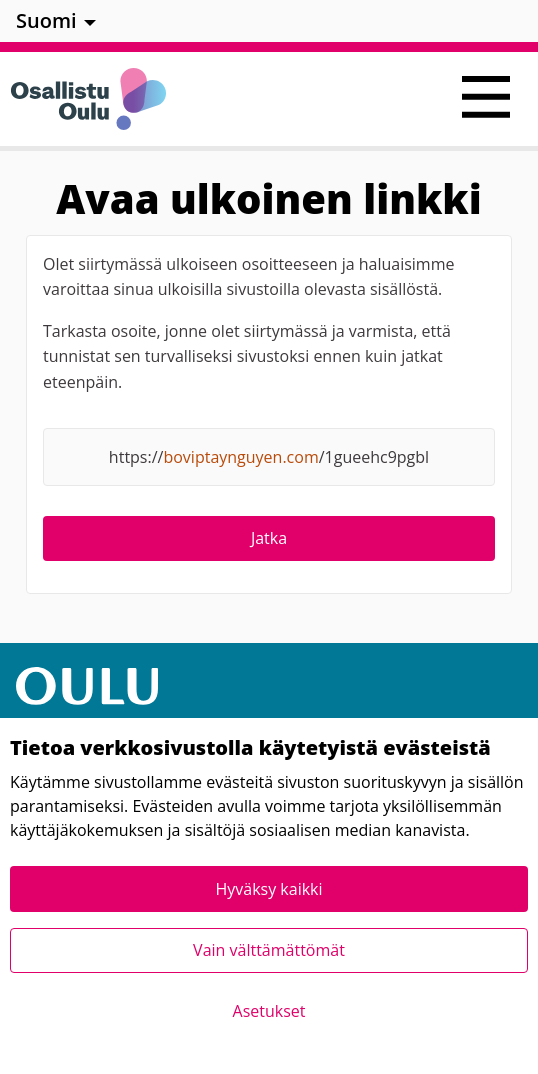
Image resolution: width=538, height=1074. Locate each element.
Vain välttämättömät (269, 950)
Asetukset (269, 1011)
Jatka (269, 538)
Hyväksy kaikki (268, 889)
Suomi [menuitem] (46, 20)
